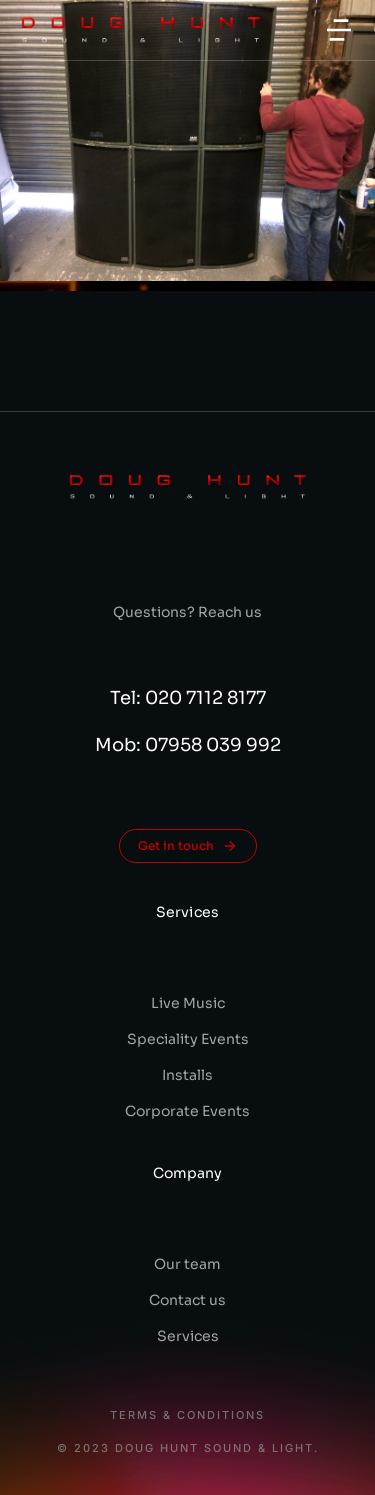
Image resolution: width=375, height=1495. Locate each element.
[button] (339, 30)
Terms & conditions (187, 1415)
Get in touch (188, 846)
